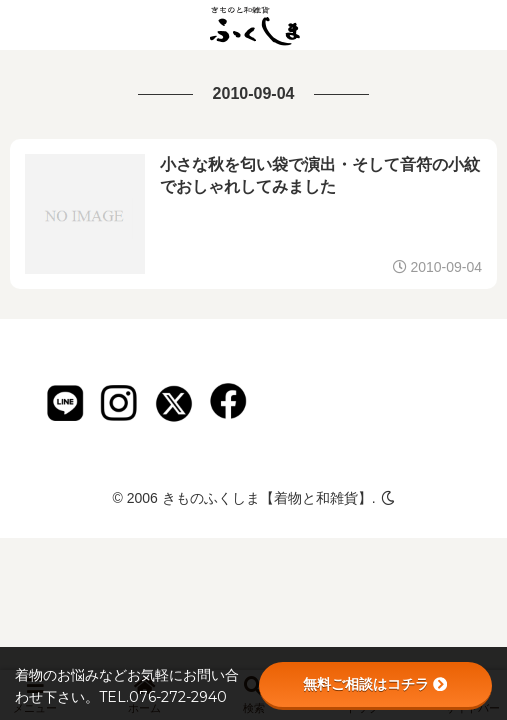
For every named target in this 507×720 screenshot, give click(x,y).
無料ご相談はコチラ (375, 684)
